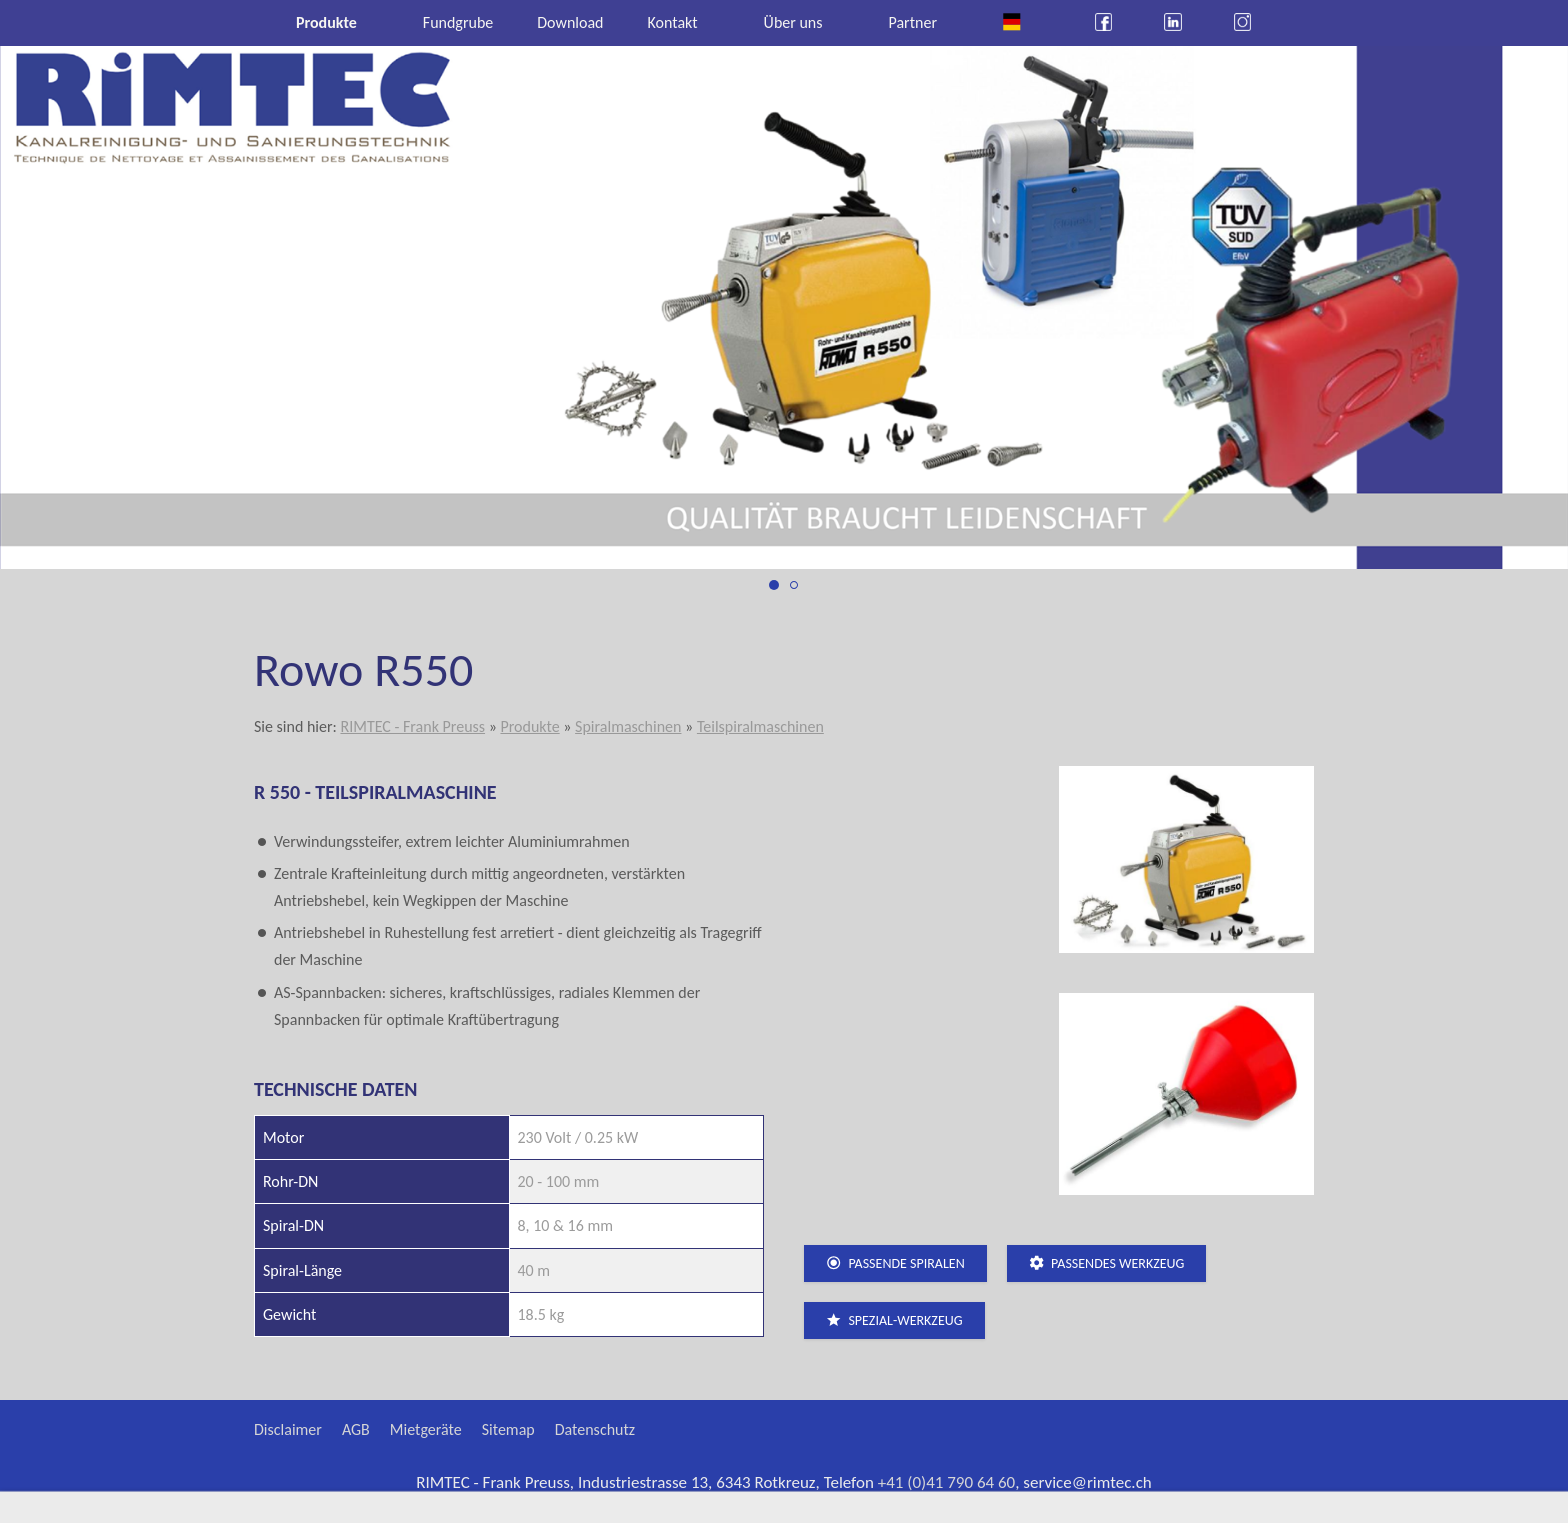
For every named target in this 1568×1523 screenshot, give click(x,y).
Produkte (529, 726)
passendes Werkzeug (1107, 1263)
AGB (356, 1429)
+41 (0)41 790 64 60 (947, 1482)
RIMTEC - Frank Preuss (412, 726)
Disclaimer (288, 1429)
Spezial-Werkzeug (894, 1320)
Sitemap (508, 1429)
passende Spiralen (895, 1263)
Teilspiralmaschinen (760, 726)
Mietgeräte (426, 1429)
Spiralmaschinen (628, 726)
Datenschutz (595, 1429)
